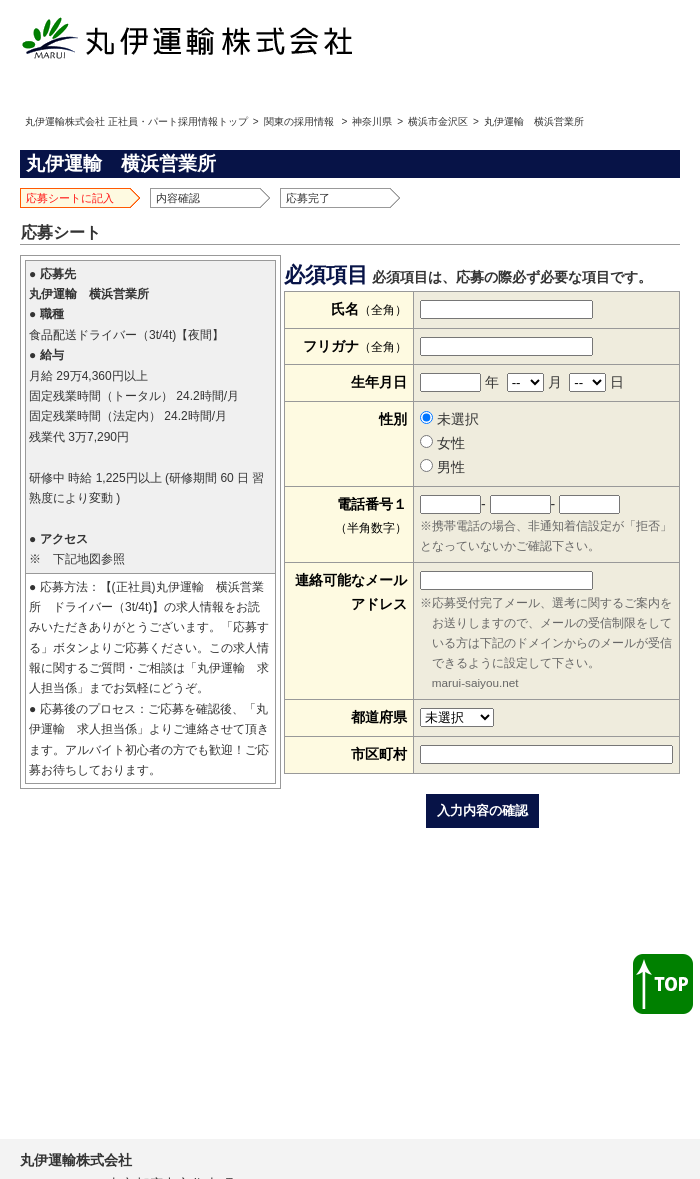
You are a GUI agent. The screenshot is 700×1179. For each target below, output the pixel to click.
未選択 (449, 419)
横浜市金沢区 (438, 121)
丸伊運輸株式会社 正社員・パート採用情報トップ (136, 121)
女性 (442, 443)
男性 (442, 467)
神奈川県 (372, 121)
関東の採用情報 (299, 121)
